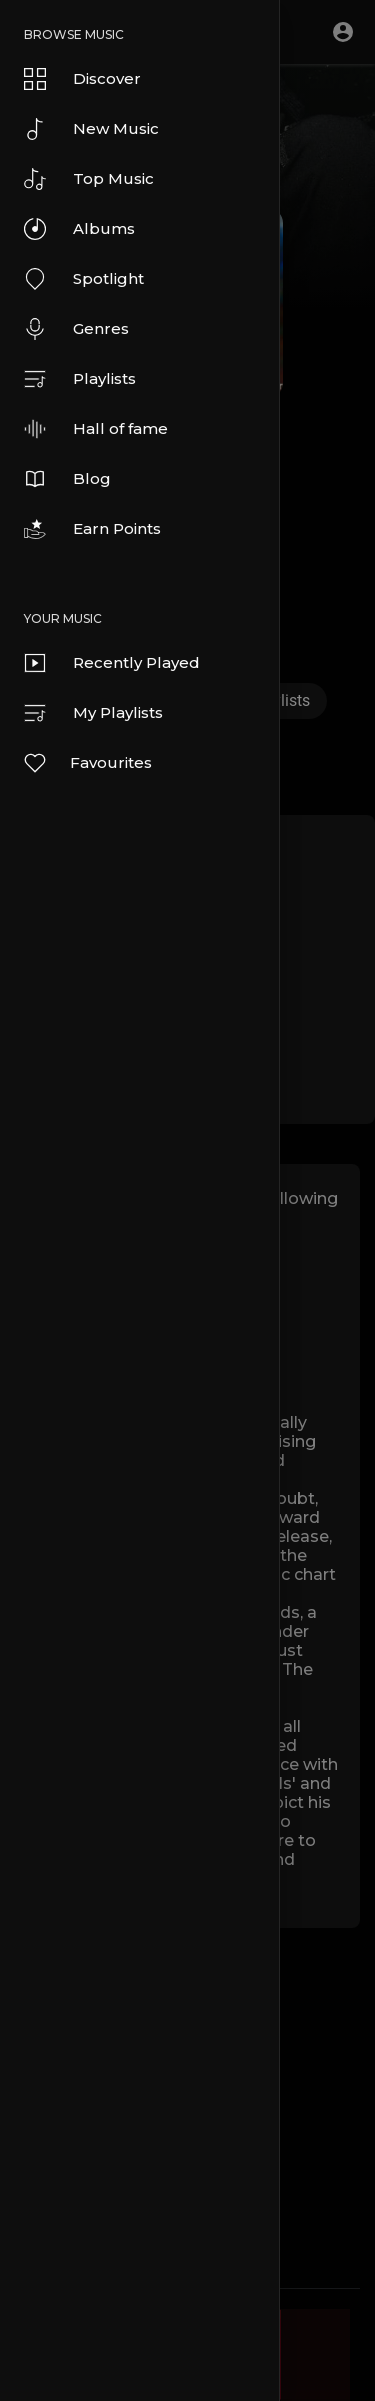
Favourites (87, 763)
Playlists (80, 379)
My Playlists (93, 713)
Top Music (89, 179)
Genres (76, 329)
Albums (79, 229)
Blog (67, 479)
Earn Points (92, 529)
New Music (91, 129)
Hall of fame (96, 429)
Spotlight (84, 279)
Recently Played (112, 663)
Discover (82, 79)
